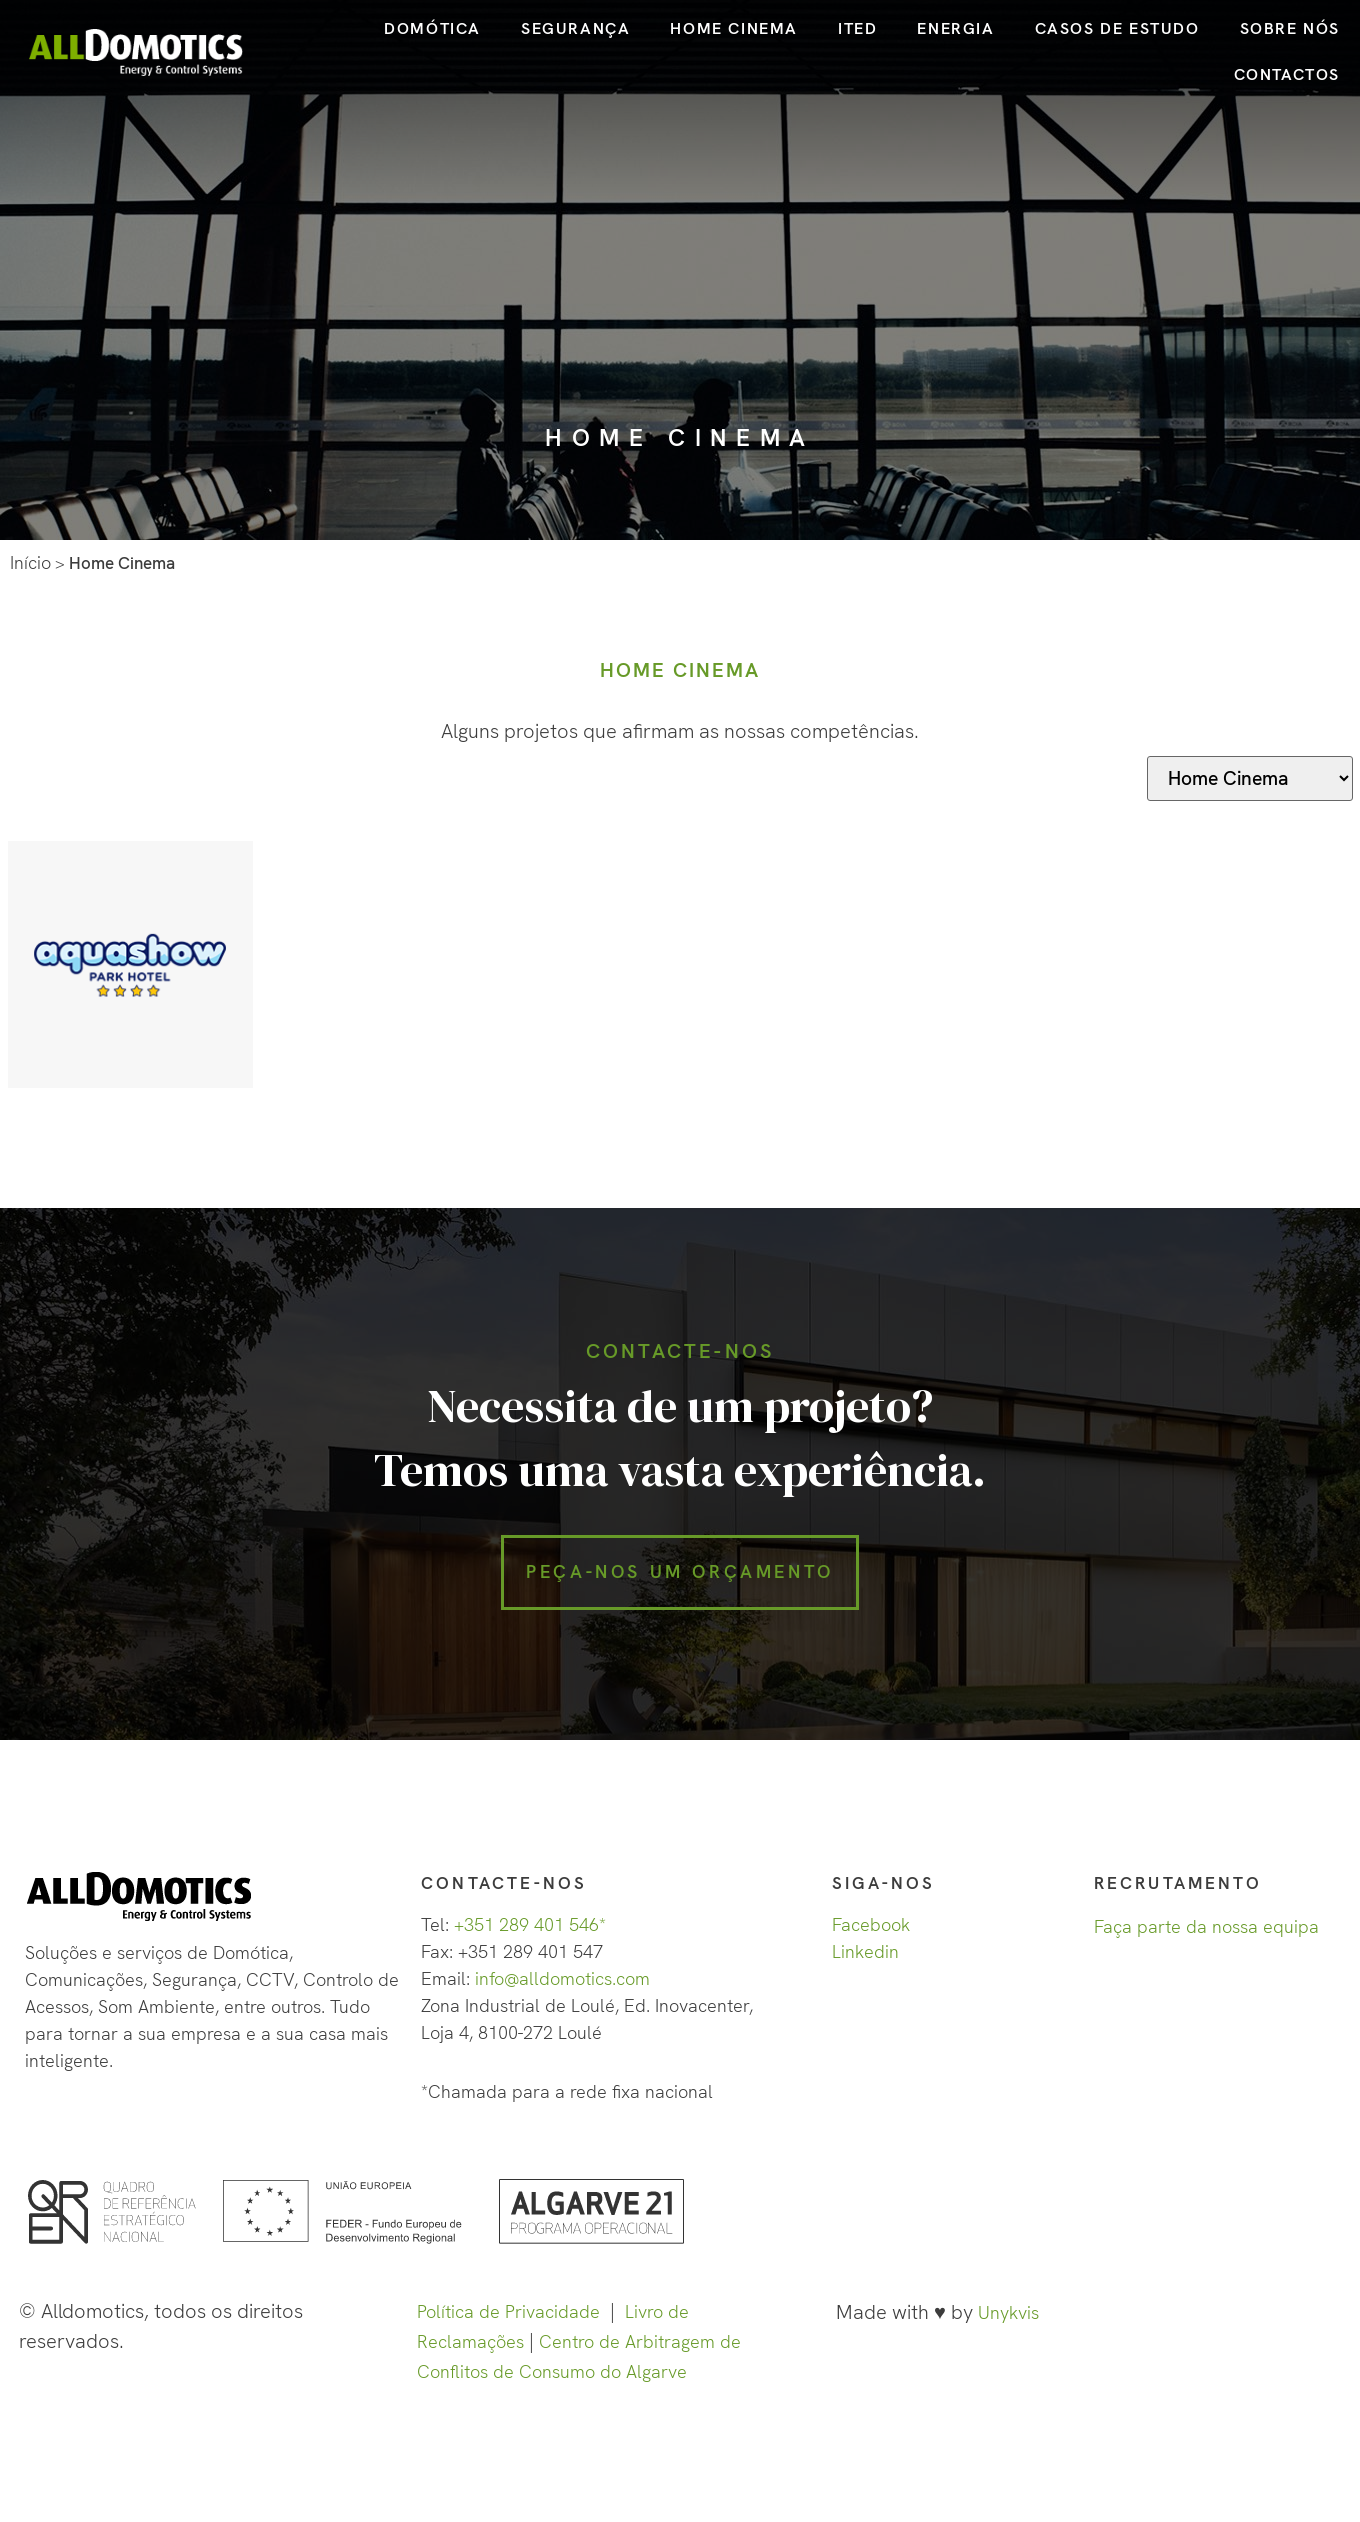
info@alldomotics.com (562, 1992)
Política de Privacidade (508, 2325)
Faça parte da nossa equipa (1206, 1940)
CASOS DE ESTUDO (1117, 28)
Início (30, 562)
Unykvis (1008, 2326)
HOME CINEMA (734, 28)
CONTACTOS (1287, 74)
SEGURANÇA (575, 28)
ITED (857, 28)
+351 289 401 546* (530, 1938)
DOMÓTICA (432, 28)
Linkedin (865, 1965)
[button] (680, 1580)
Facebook (871, 1938)
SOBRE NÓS (1290, 28)
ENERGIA (955, 28)
